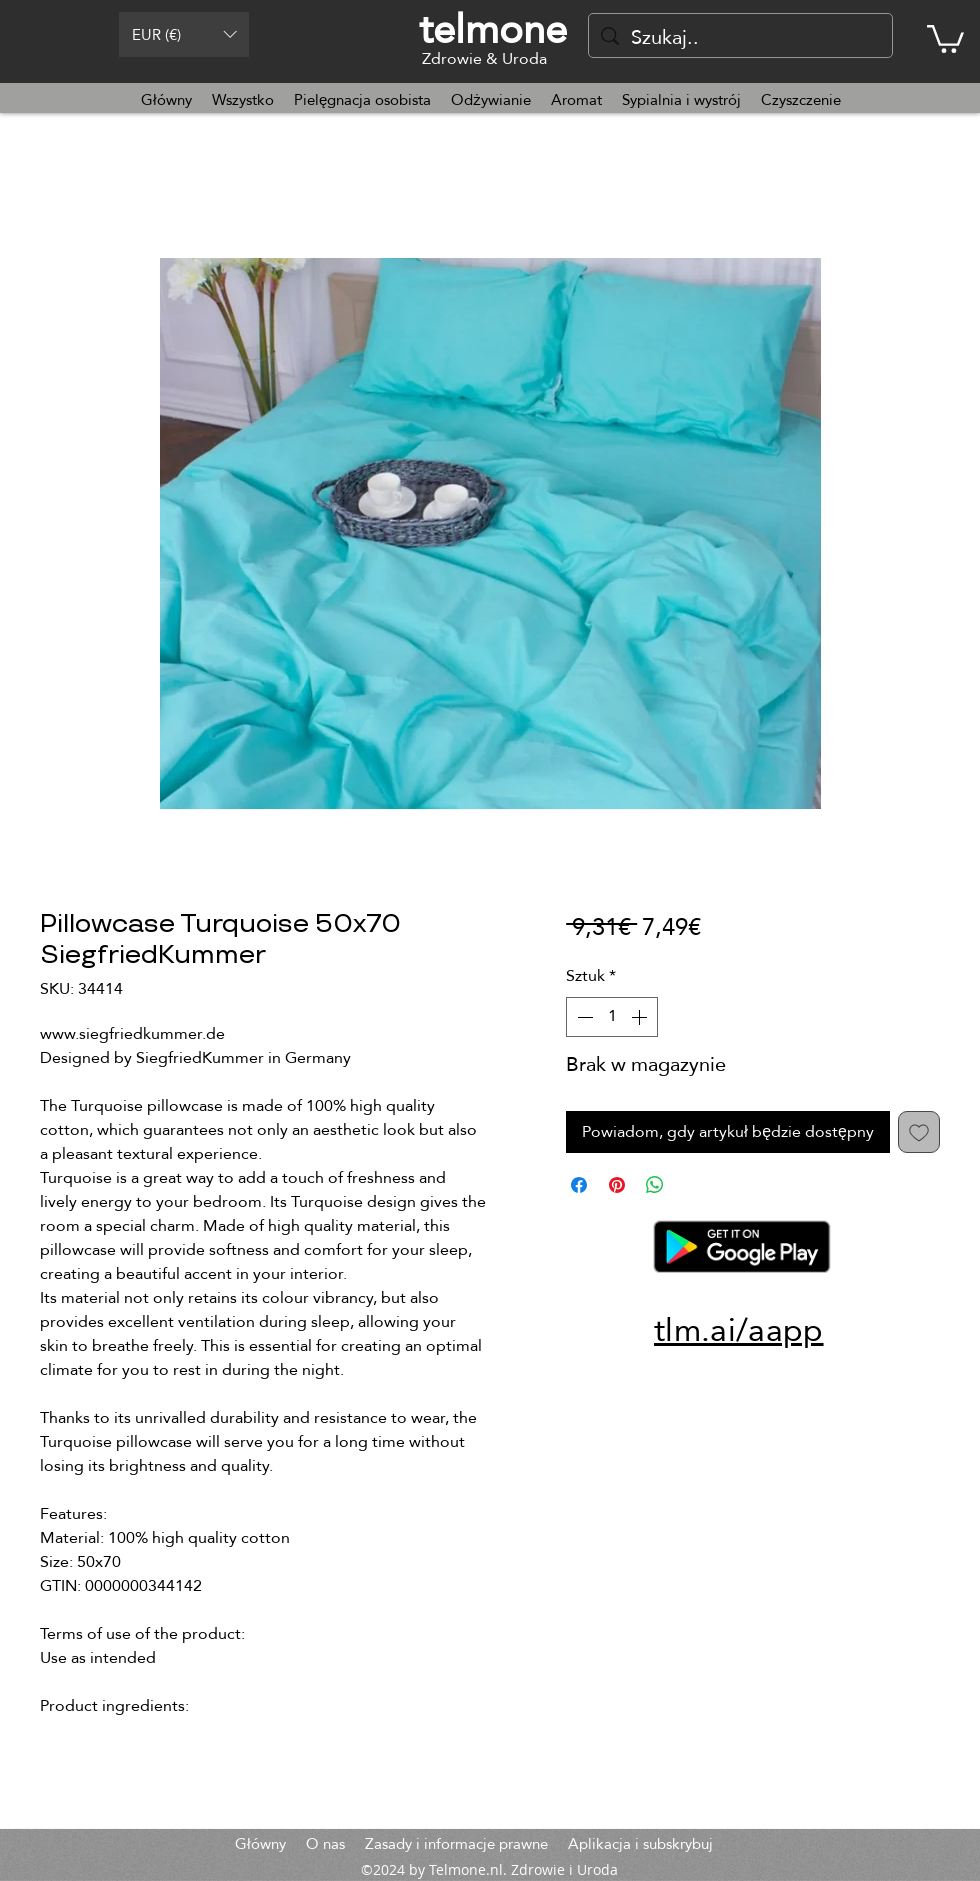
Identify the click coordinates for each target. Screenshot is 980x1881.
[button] (184, 34)
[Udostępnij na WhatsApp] (655, 1185)
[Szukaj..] (740, 37)
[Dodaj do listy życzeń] (919, 1132)
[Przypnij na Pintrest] (617, 1185)
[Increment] (641, 1017)
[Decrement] (583, 1017)
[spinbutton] (612, 1017)
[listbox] (184, 34)
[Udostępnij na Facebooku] (579, 1185)
